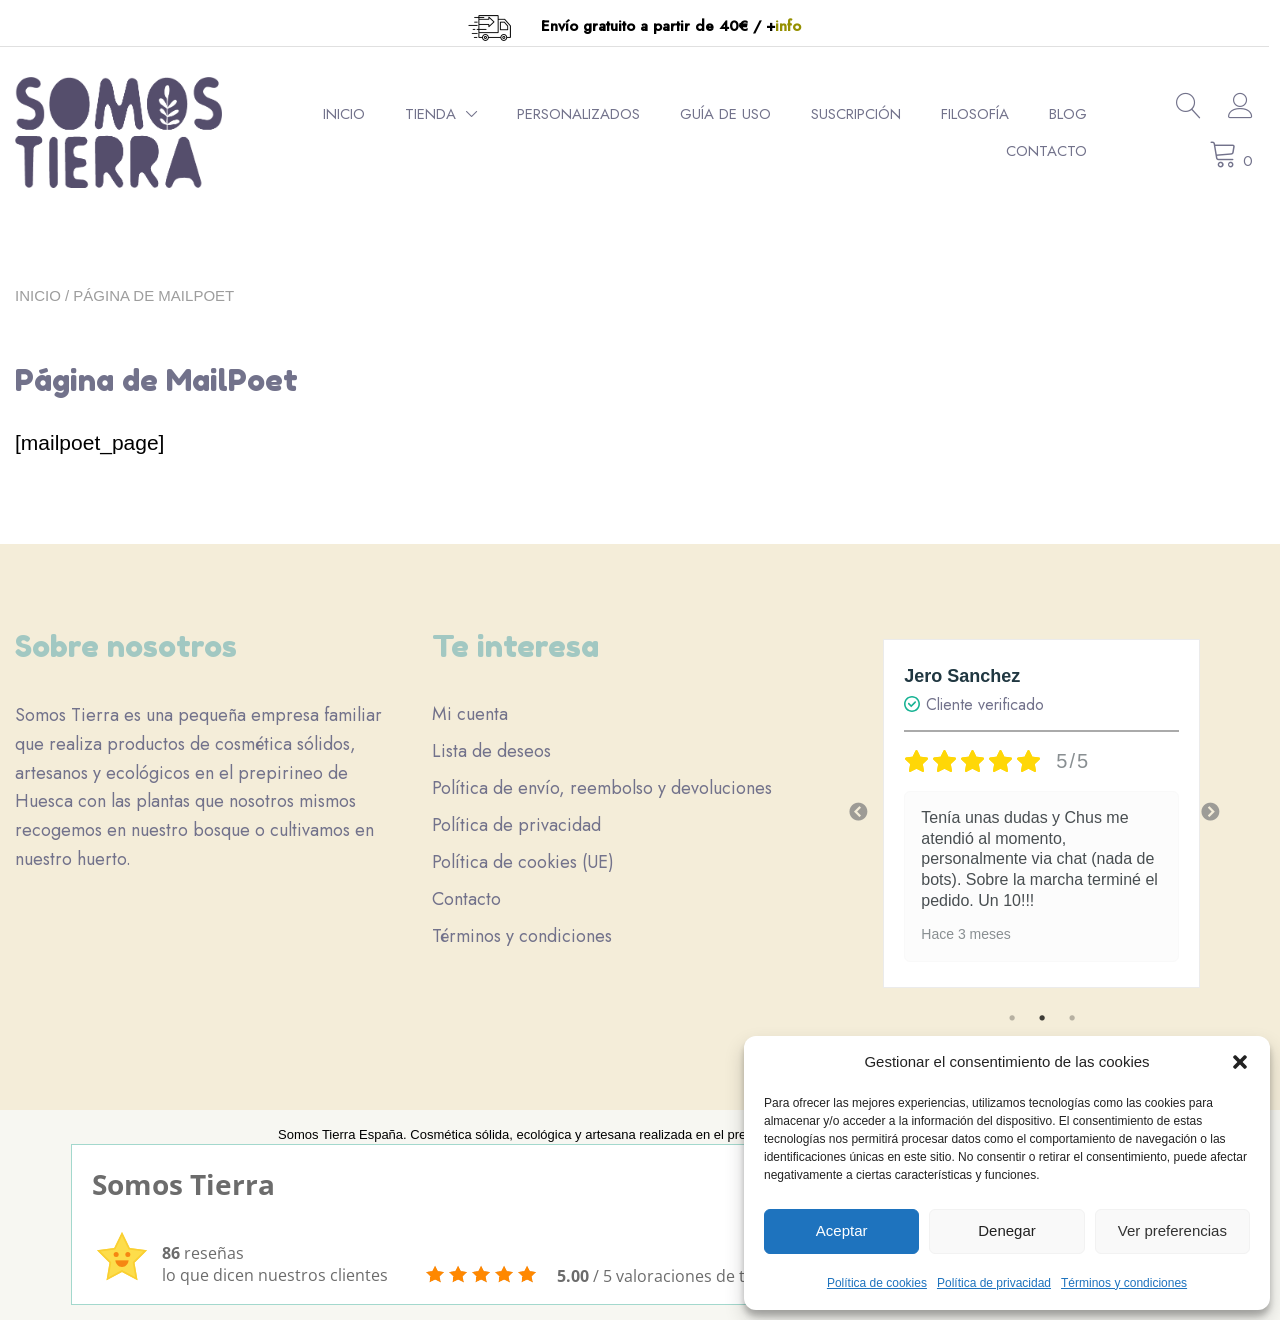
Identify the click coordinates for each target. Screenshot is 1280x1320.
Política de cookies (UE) (523, 862)
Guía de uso (734, 114)
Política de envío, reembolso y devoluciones (602, 788)
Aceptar (842, 1230)
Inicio (353, 114)
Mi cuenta (470, 714)
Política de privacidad (994, 1283)
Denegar (1007, 1230)
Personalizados (587, 114)
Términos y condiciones (1124, 1283)
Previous (858, 813)
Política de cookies (877, 1283)
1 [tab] (1012, 1018)
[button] (1240, 1062)
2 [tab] (1042, 1018)
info (794, 26)
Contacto (1055, 151)
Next (1210, 813)
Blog (1077, 114)
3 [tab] (1072, 1018)
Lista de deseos (491, 751)
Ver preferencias (1172, 1230)
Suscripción (865, 114)
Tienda (439, 114)
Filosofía (984, 114)
